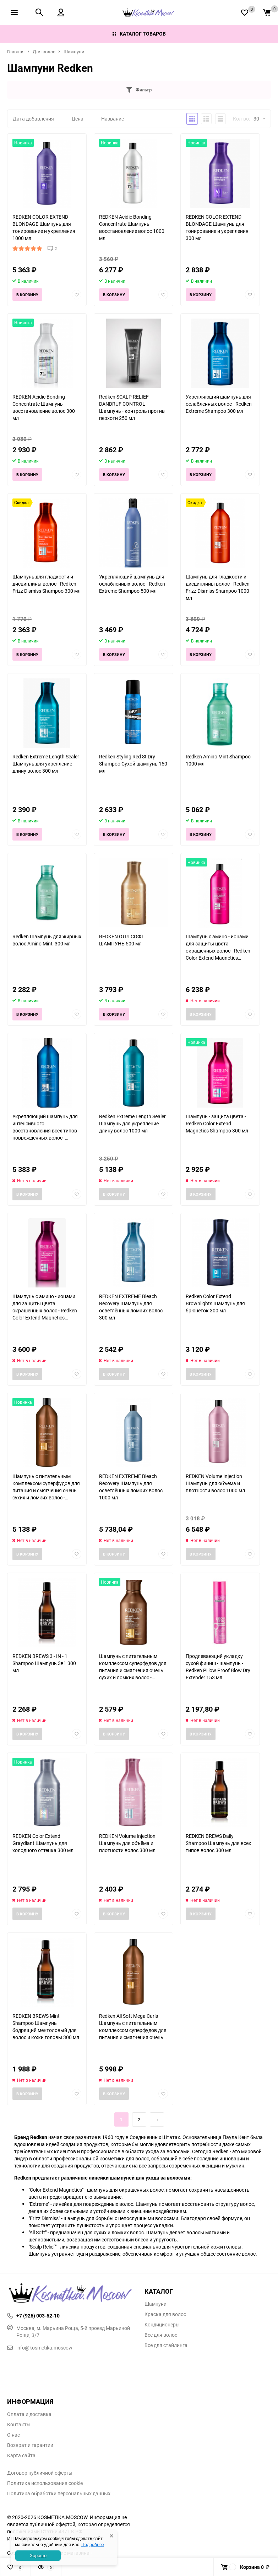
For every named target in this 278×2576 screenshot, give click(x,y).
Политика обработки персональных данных (58, 2493)
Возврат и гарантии (30, 2445)
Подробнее (92, 2544)
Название (112, 118)
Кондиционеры (162, 2324)
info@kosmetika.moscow (39, 2347)
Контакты (19, 2424)
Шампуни (74, 51)
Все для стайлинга (166, 2345)
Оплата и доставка (29, 2414)
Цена (77, 118)
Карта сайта (21, 2455)
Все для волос (161, 2334)
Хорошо (38, 2555)
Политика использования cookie (45, 2483)
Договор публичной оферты (39, 2472)
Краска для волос (165, 2314)
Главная (15, 51)
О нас (13, 2434)
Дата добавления (33, 118)
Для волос (44, 51)
